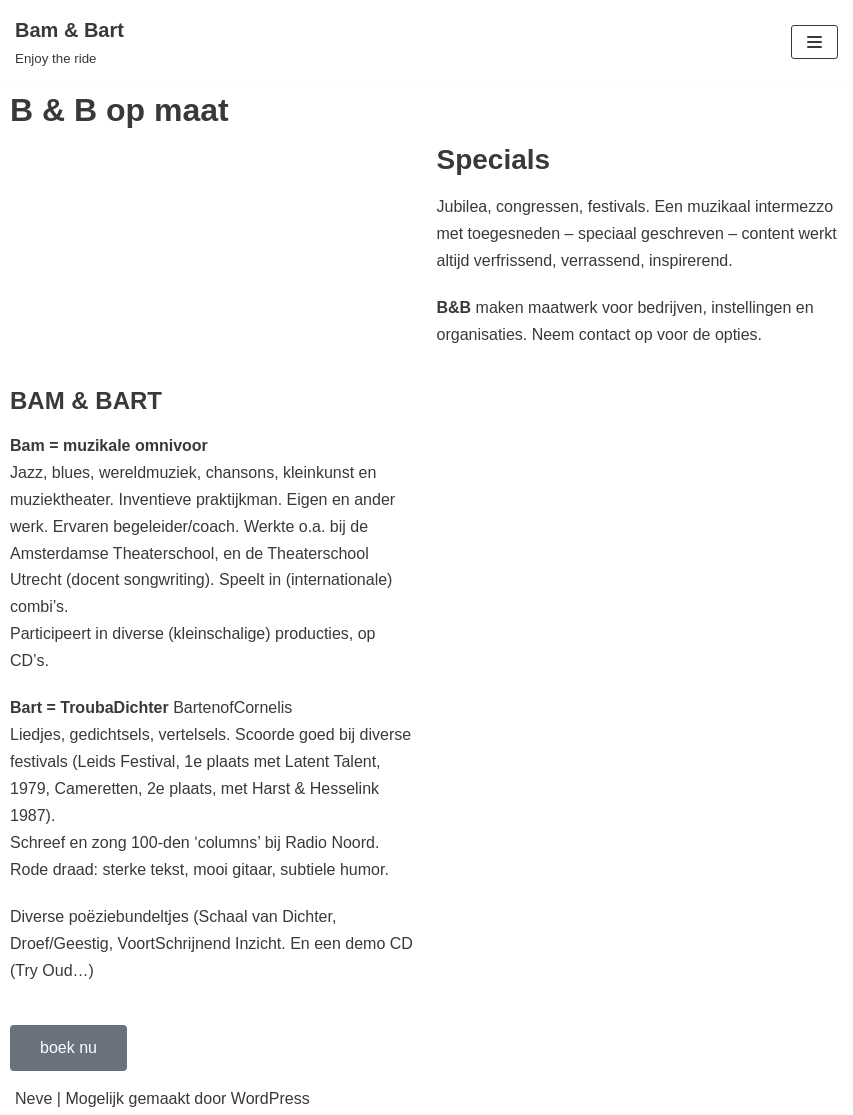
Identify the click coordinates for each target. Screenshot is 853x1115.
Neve (33, 1098)
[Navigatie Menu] (814, 42)
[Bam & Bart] (69, 42)
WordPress (270, 1098)
